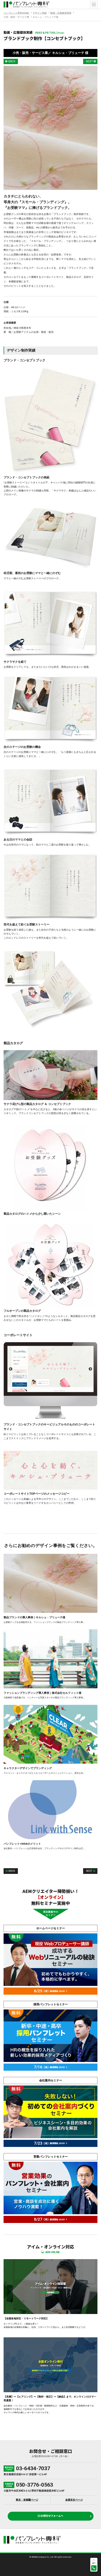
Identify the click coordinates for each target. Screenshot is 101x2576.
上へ (94, 2562)
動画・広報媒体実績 (60, 13)
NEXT (89, 61)
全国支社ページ (74, 2499)
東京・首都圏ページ (27, 2499)
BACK (11, 61)
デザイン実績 (40, 13)
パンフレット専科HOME (16, 13)
